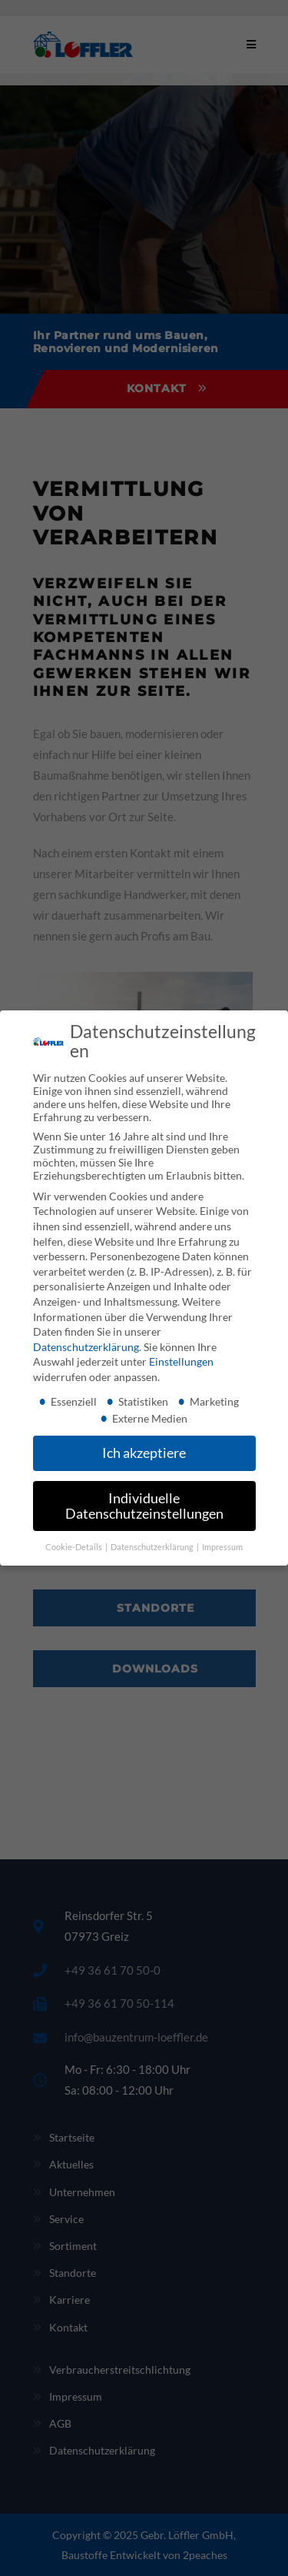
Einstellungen (181, 1361)
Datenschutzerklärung (86, 1346)
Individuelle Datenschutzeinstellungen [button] (144, 1506)
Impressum (222, 1546)
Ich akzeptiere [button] (144, 1453)
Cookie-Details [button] (74, 1546)
